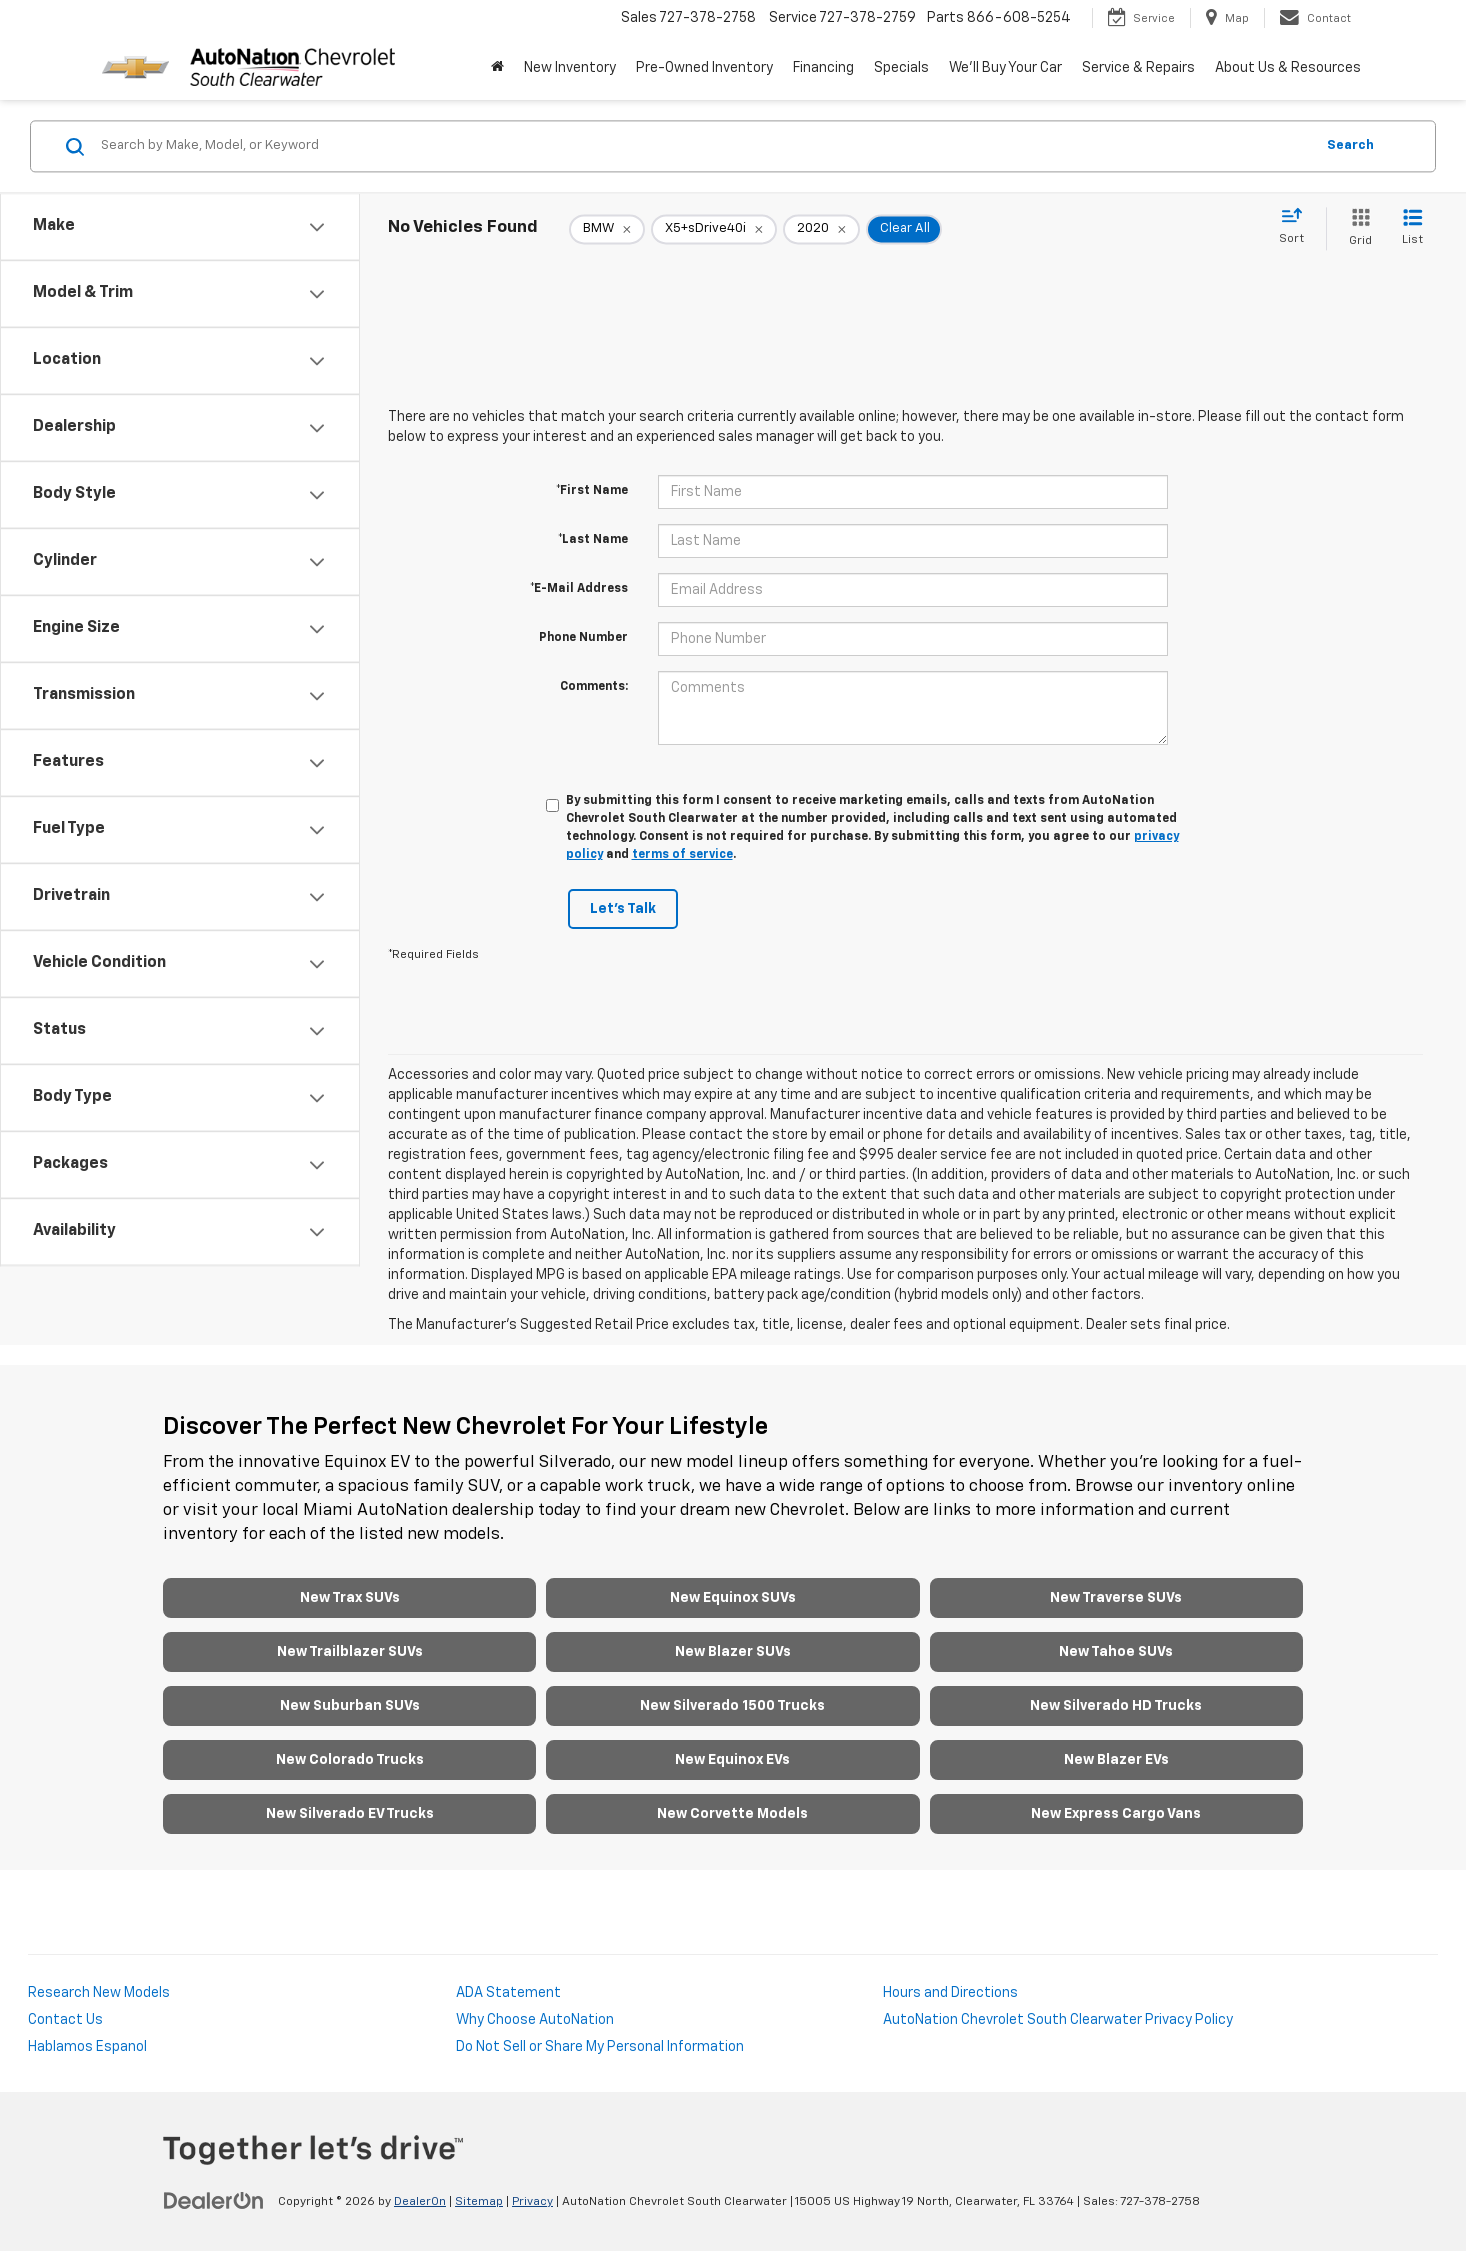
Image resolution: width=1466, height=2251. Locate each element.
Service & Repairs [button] (1138, 68)
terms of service (682, 855)
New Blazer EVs (1116, 1760)
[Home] (497, 68)
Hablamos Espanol (87, 2047)
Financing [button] (823, 68)
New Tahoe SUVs (1116, 1652)
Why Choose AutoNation (535, 2020)
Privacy (532, 2202)
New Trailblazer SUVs (350, 1652)
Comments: (594, 687)
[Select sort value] (1297, 227)
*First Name (592, 491)
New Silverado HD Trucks (1116, 1706)
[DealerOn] (214, 2201)
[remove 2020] (821, 229)
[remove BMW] (607, 229)
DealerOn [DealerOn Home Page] (420, 2202)
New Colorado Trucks (350, 1760)
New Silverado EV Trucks (350, 1814)
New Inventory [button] (570, 68)
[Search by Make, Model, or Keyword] (704, 146)
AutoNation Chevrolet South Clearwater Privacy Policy (1058, 2020)
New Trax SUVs (350, 1598)
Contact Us (65, 2020)
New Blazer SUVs (733, 1652)
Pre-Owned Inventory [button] (704, 68)
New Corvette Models (732, 1814)
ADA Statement (508, 1993)
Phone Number (583, 638)
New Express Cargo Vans (1116, 1814)
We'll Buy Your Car (1005, 68)
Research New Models (99, 1993)
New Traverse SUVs (1116, 1598)
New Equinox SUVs (733, 1598)
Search (1350, 145)
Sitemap (479, 2202)
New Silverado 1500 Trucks (732, 1706)
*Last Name (593, 540)
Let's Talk (623, 909)
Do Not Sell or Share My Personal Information (600, 2047)
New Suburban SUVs (350, 1706)
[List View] (1412, 228)
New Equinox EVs (732, 1760)
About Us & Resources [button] (1288, 68)
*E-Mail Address (579, 589)
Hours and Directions (950, 1993)
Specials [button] (901, 68)
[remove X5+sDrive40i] (714, 229)
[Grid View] (1356, 228)
